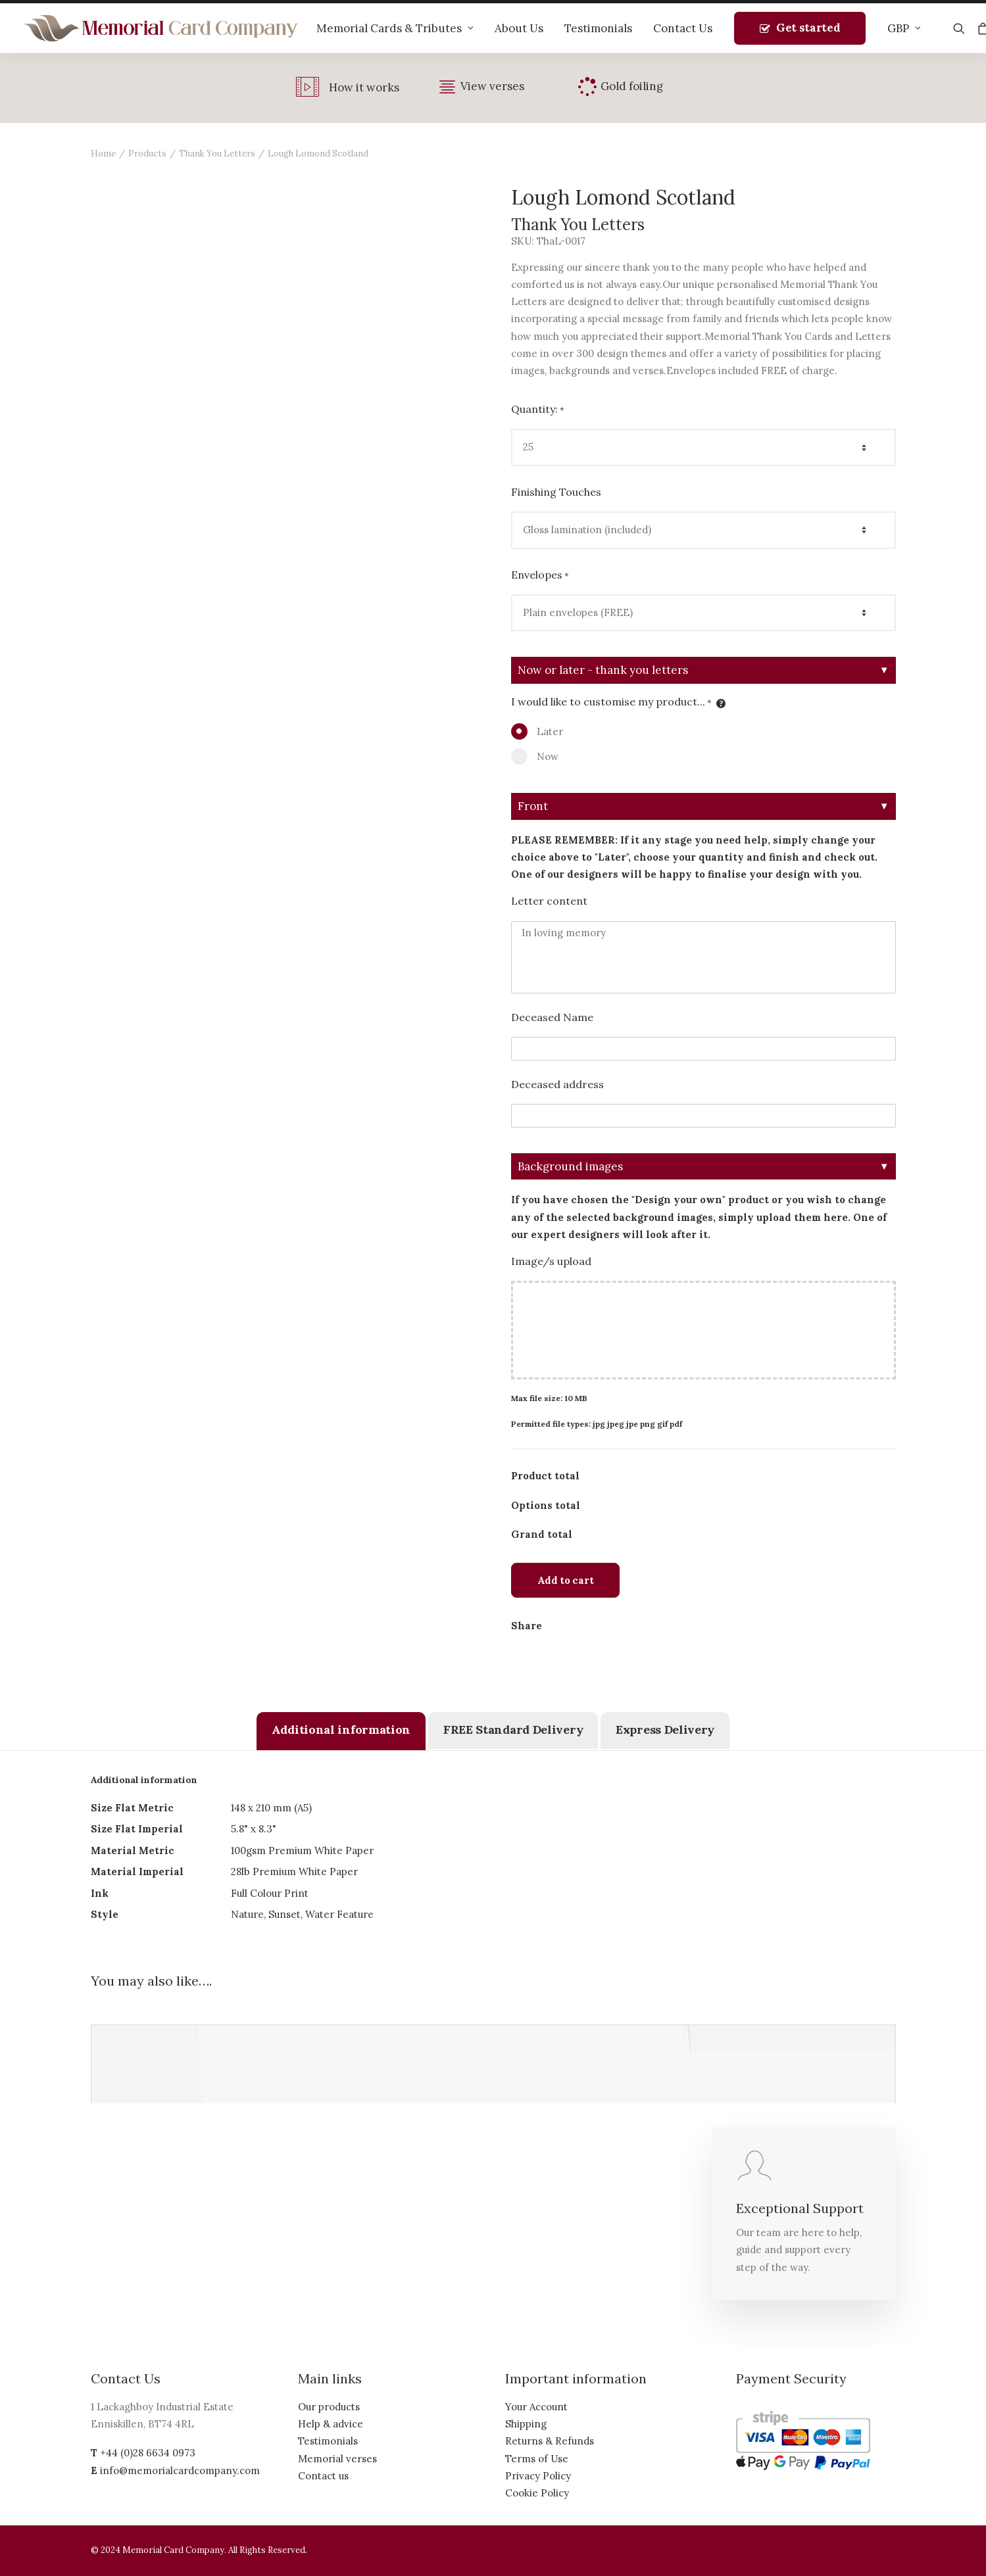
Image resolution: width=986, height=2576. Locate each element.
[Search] (962, 28)
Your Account (536, 2406)
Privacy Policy (538, 2475)
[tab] (341, 1731)
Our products (329, 2406)
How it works (364, 87)
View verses (492, 86)
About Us (519, 28)
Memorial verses (337, 2458)
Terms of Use (536, 2458)
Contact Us (682, 28)
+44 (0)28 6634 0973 (147, 2452)
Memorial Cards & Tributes (395, 28)
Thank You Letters (217, 153)
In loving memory (703, 957)
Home (103, 153)
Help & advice (330, 2424)
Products (147, 153)
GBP (904, 28)
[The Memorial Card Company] (161, 28)
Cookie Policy (537, 2493)
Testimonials (598, 28)
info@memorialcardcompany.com (180, 2470)
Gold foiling (632, 86)
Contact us (323, 2475)
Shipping (526, 2424)
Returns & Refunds (549, 2441)
